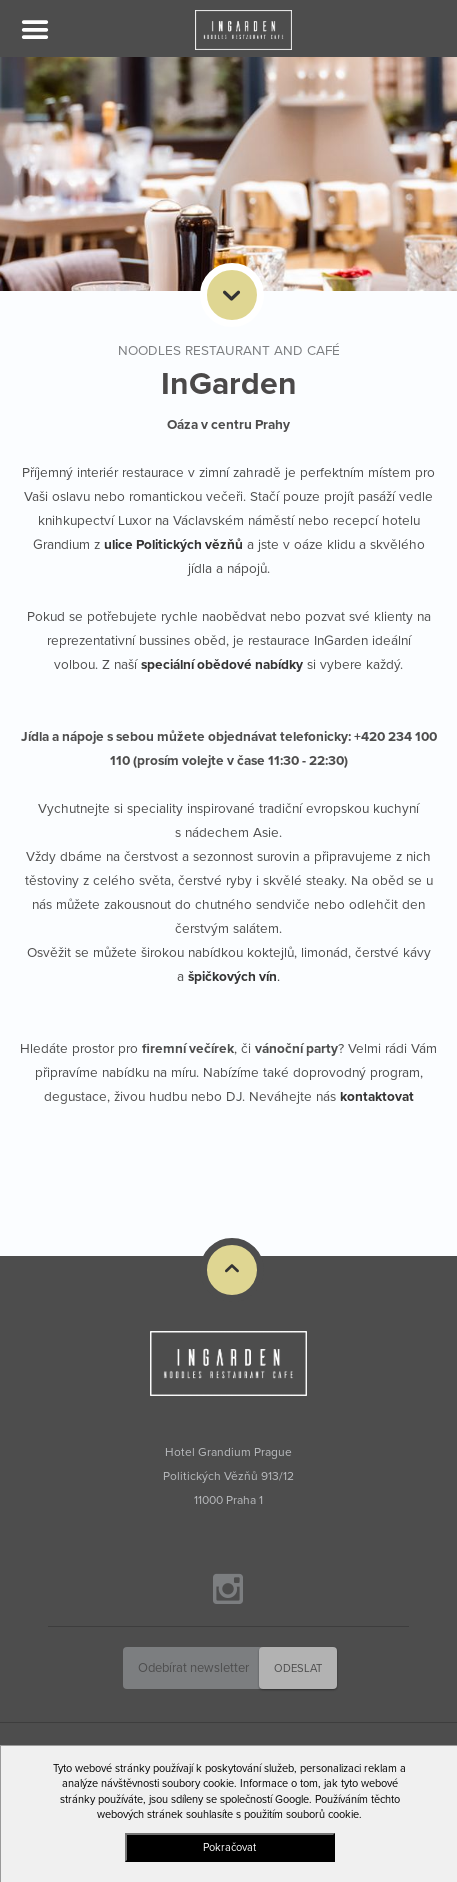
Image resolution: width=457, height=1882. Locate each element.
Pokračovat (229, 1847)
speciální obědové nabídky (222, 665)
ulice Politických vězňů (173, 545)
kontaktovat (377, 1097)
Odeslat (298, 1668)
